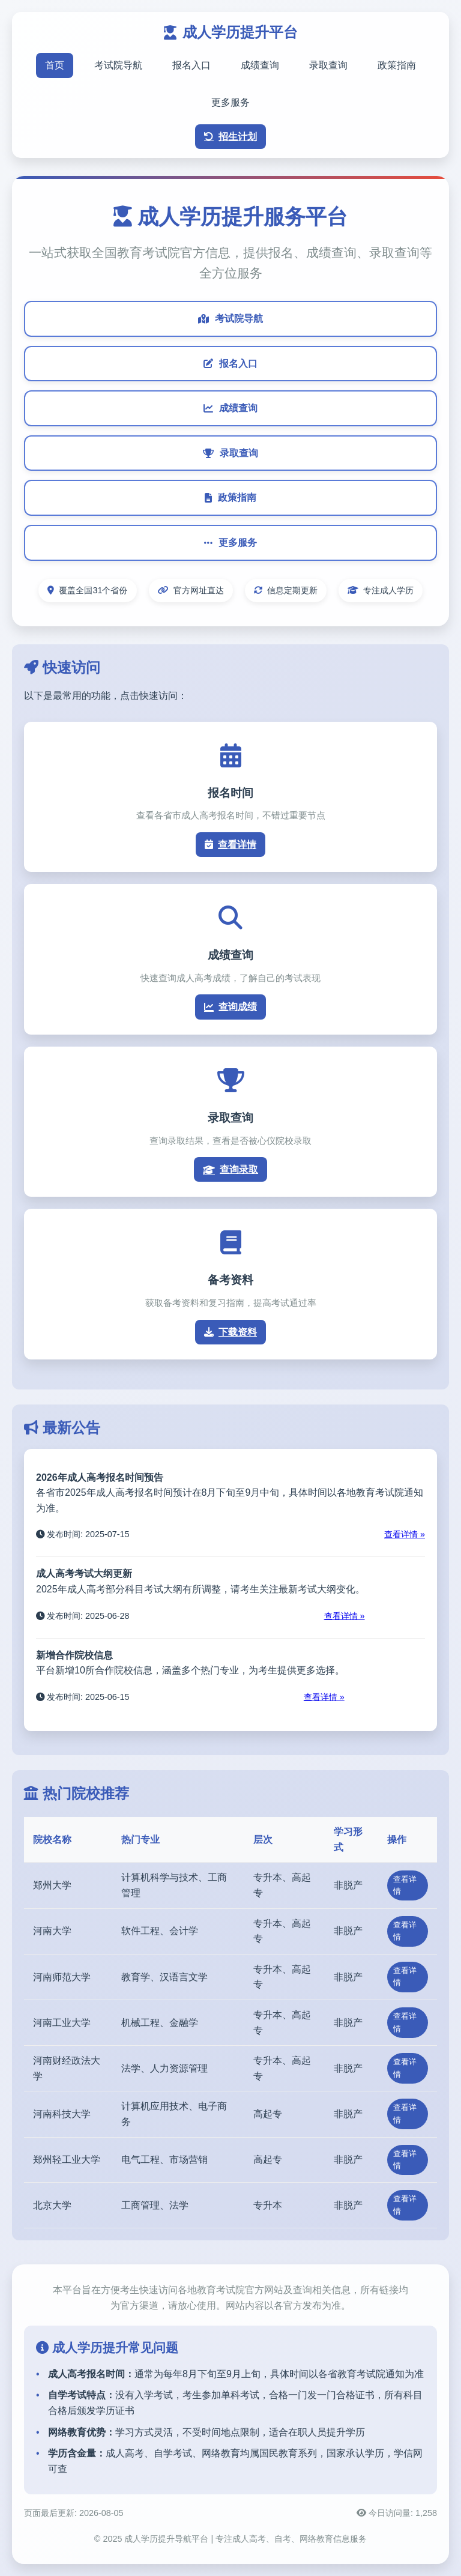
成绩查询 (260, 65)
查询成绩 (230, 1007)
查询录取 (230, 1169)
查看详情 (230, 844)
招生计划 (230, 137)
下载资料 (230, 1332)
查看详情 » (404, 1534)
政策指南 (397, 65)
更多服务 (230, 102)
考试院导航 (118, 65)
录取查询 (328, 65)
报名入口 (191, 65)
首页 (54, 65)
